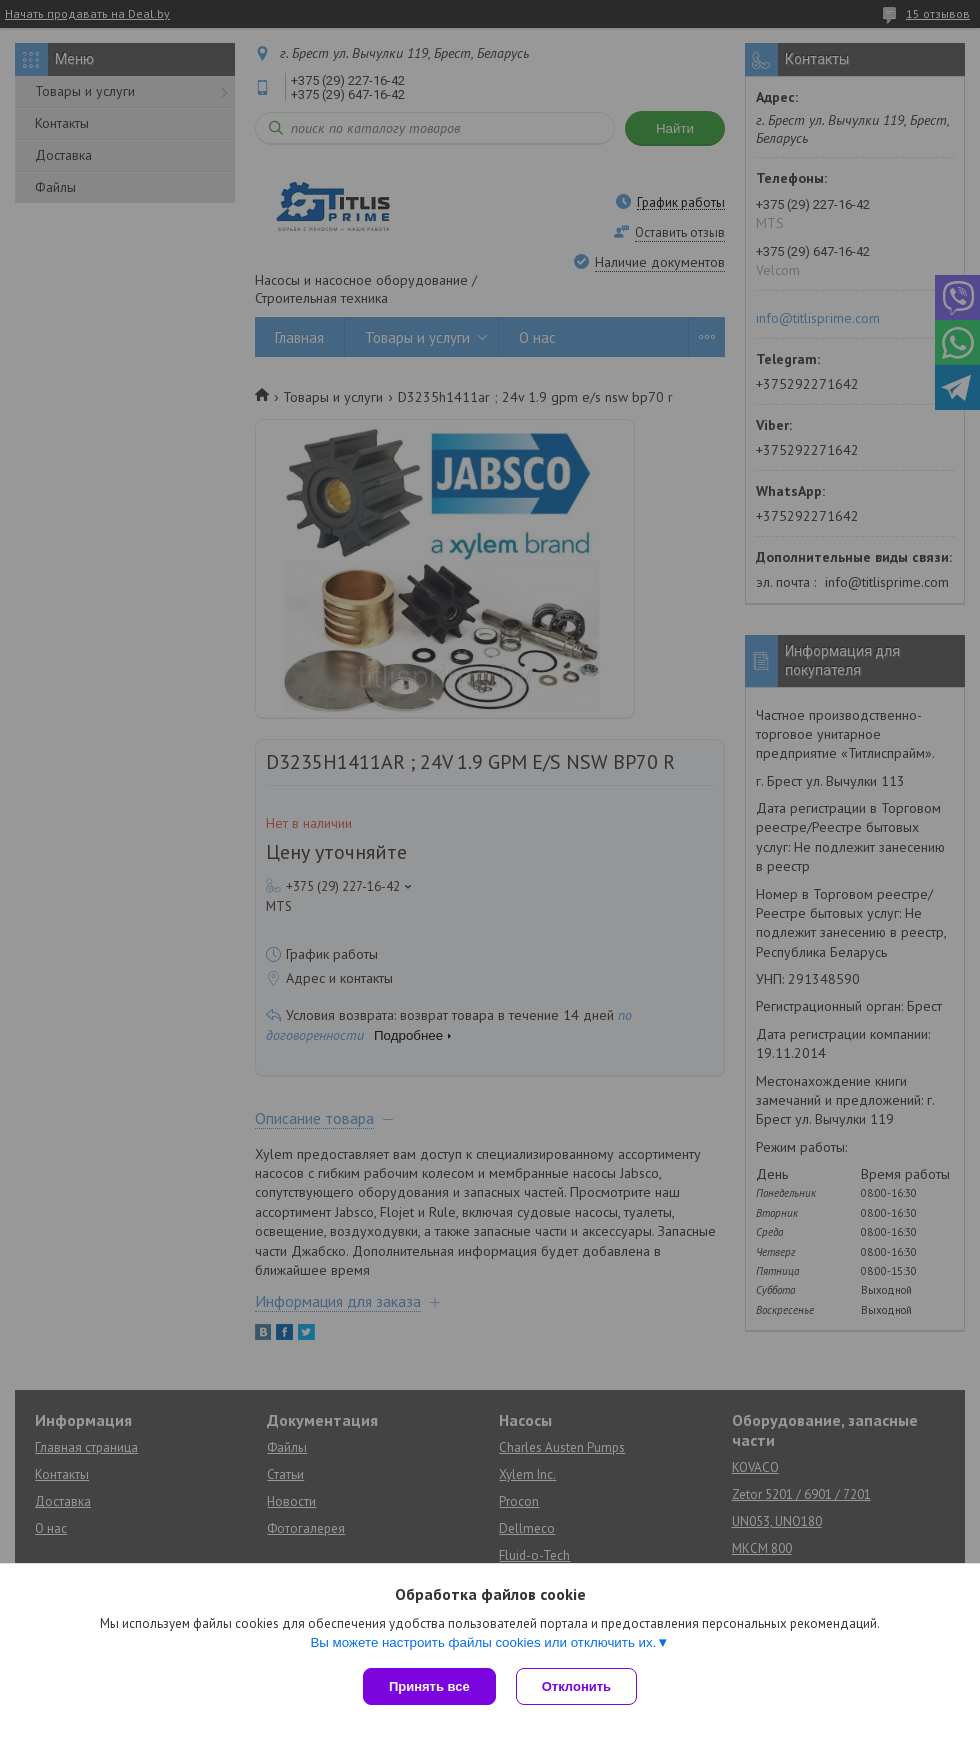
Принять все (429, 1686)
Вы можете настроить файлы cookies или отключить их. (483, 1642)
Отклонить (576, 1686)
